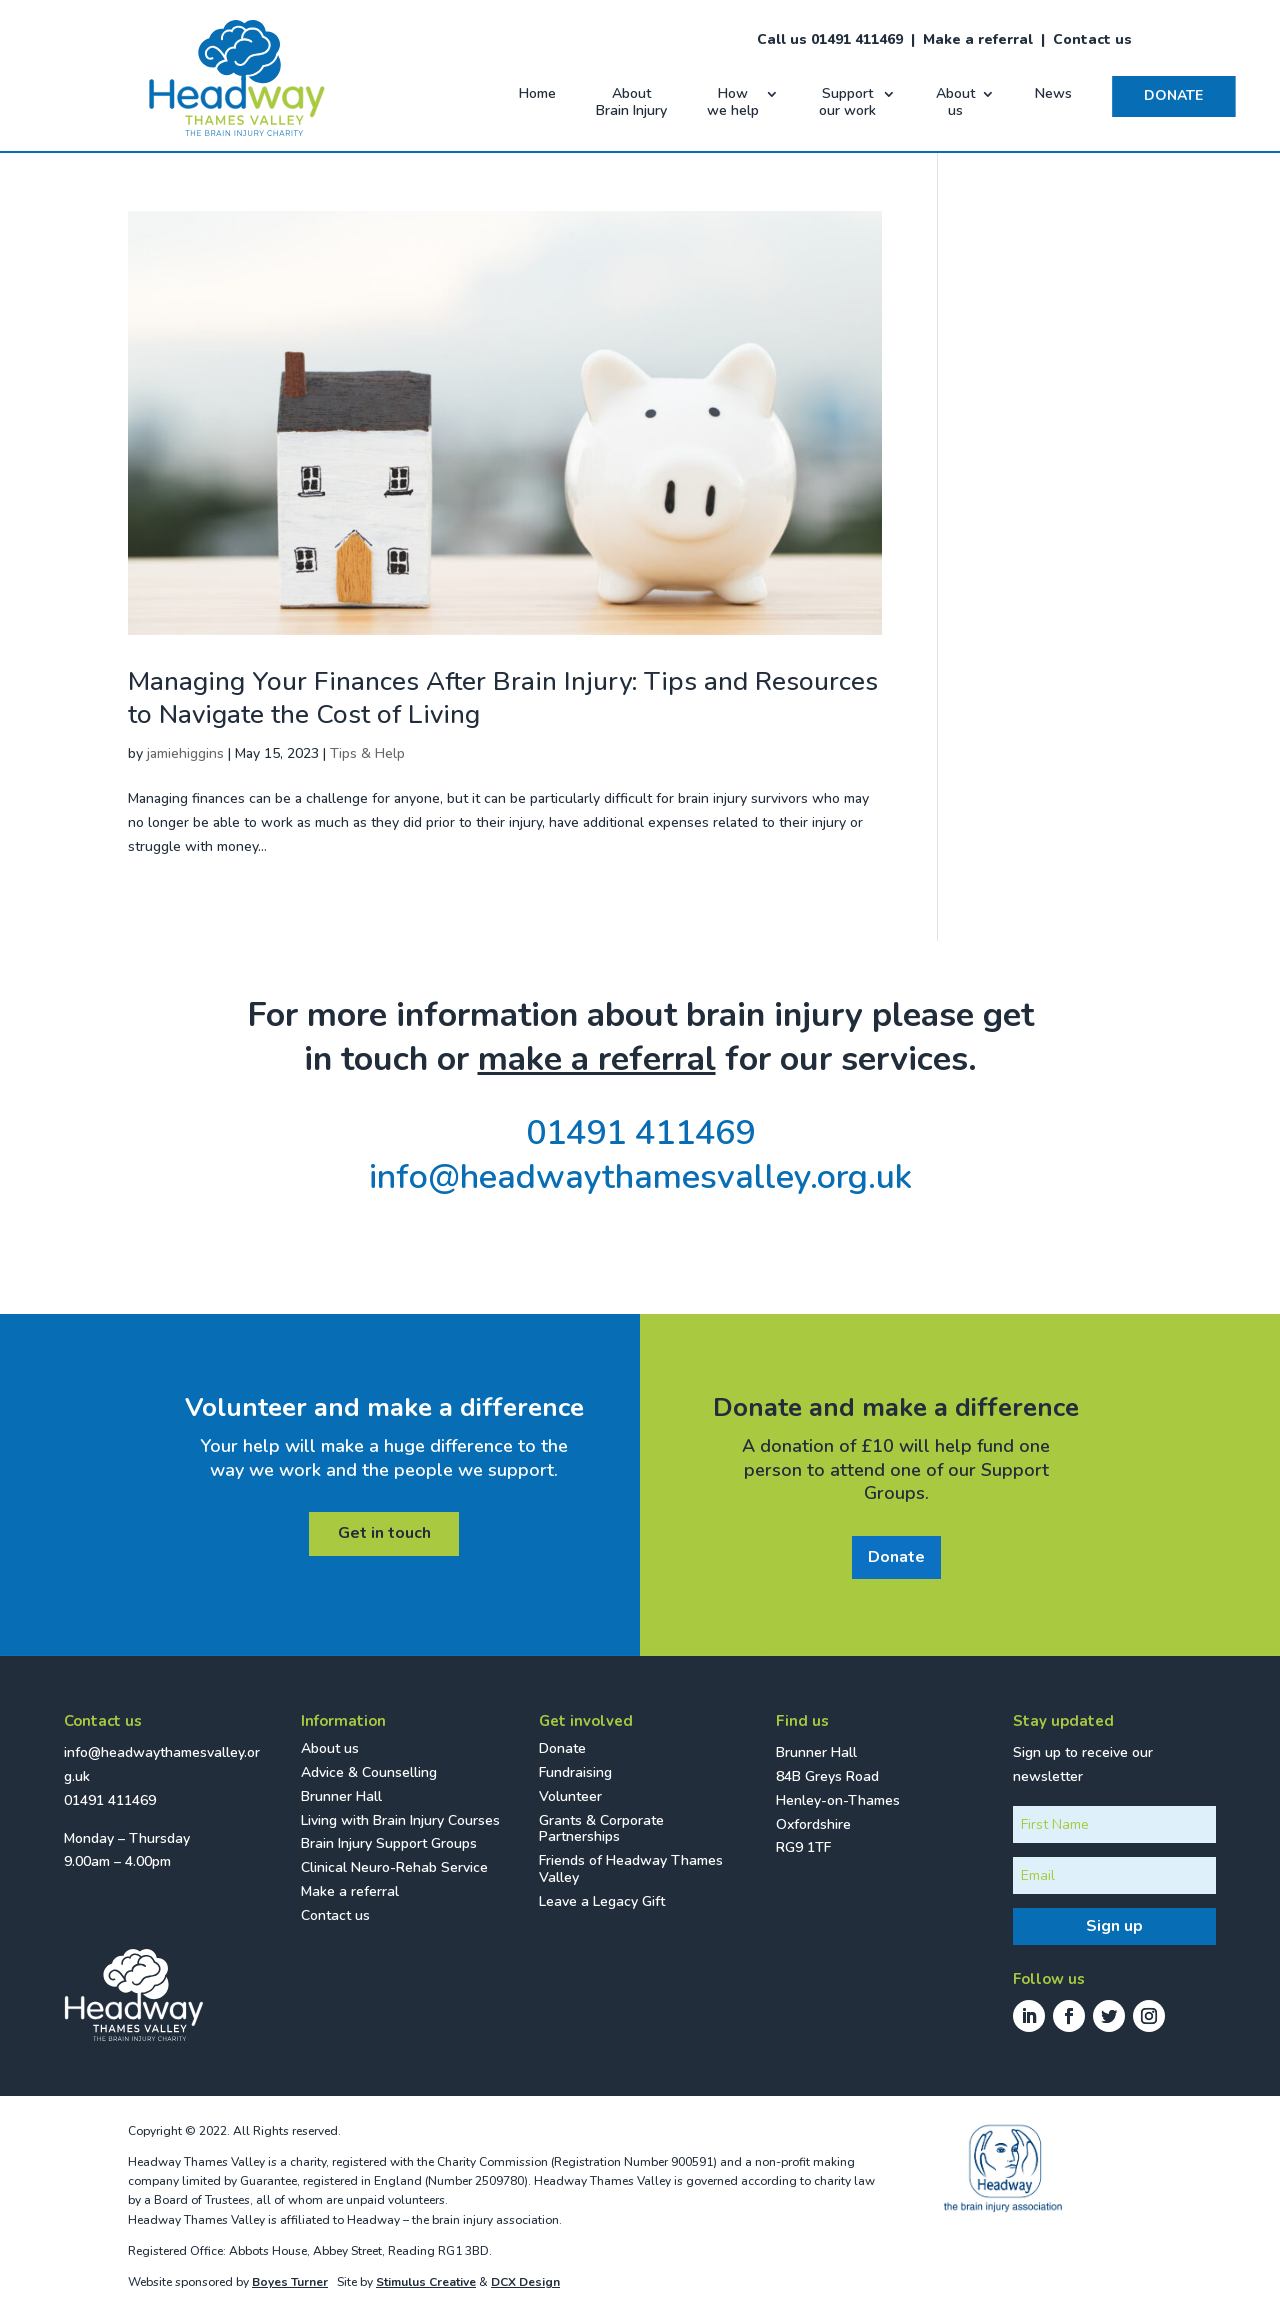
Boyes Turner (290, 2282)
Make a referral (978, 39)
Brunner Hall (341, 1796)
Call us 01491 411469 (830, 39)
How (733, 103)
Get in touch (384, 1533)
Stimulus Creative (426, 2282)
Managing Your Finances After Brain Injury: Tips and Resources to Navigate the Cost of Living (503, 698)
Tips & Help (367, 753)
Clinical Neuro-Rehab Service (394, 1867)
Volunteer (570, 1796)
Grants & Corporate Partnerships (601, 1829)
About (631, 103)
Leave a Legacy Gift (602, 1901)
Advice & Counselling (369, 1772)
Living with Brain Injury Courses (400, 1820)
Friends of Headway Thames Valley (631, 1869)
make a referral (597, 1059)
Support (847, 103)
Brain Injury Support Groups (389, 1843)
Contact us (1092, 39)
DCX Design (525, 2282)
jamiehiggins (185, 753)
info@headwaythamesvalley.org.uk (640, 1177)
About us (330, 1748)
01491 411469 (640, 1133)
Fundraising (575, 1772)
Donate (896, 1557)
